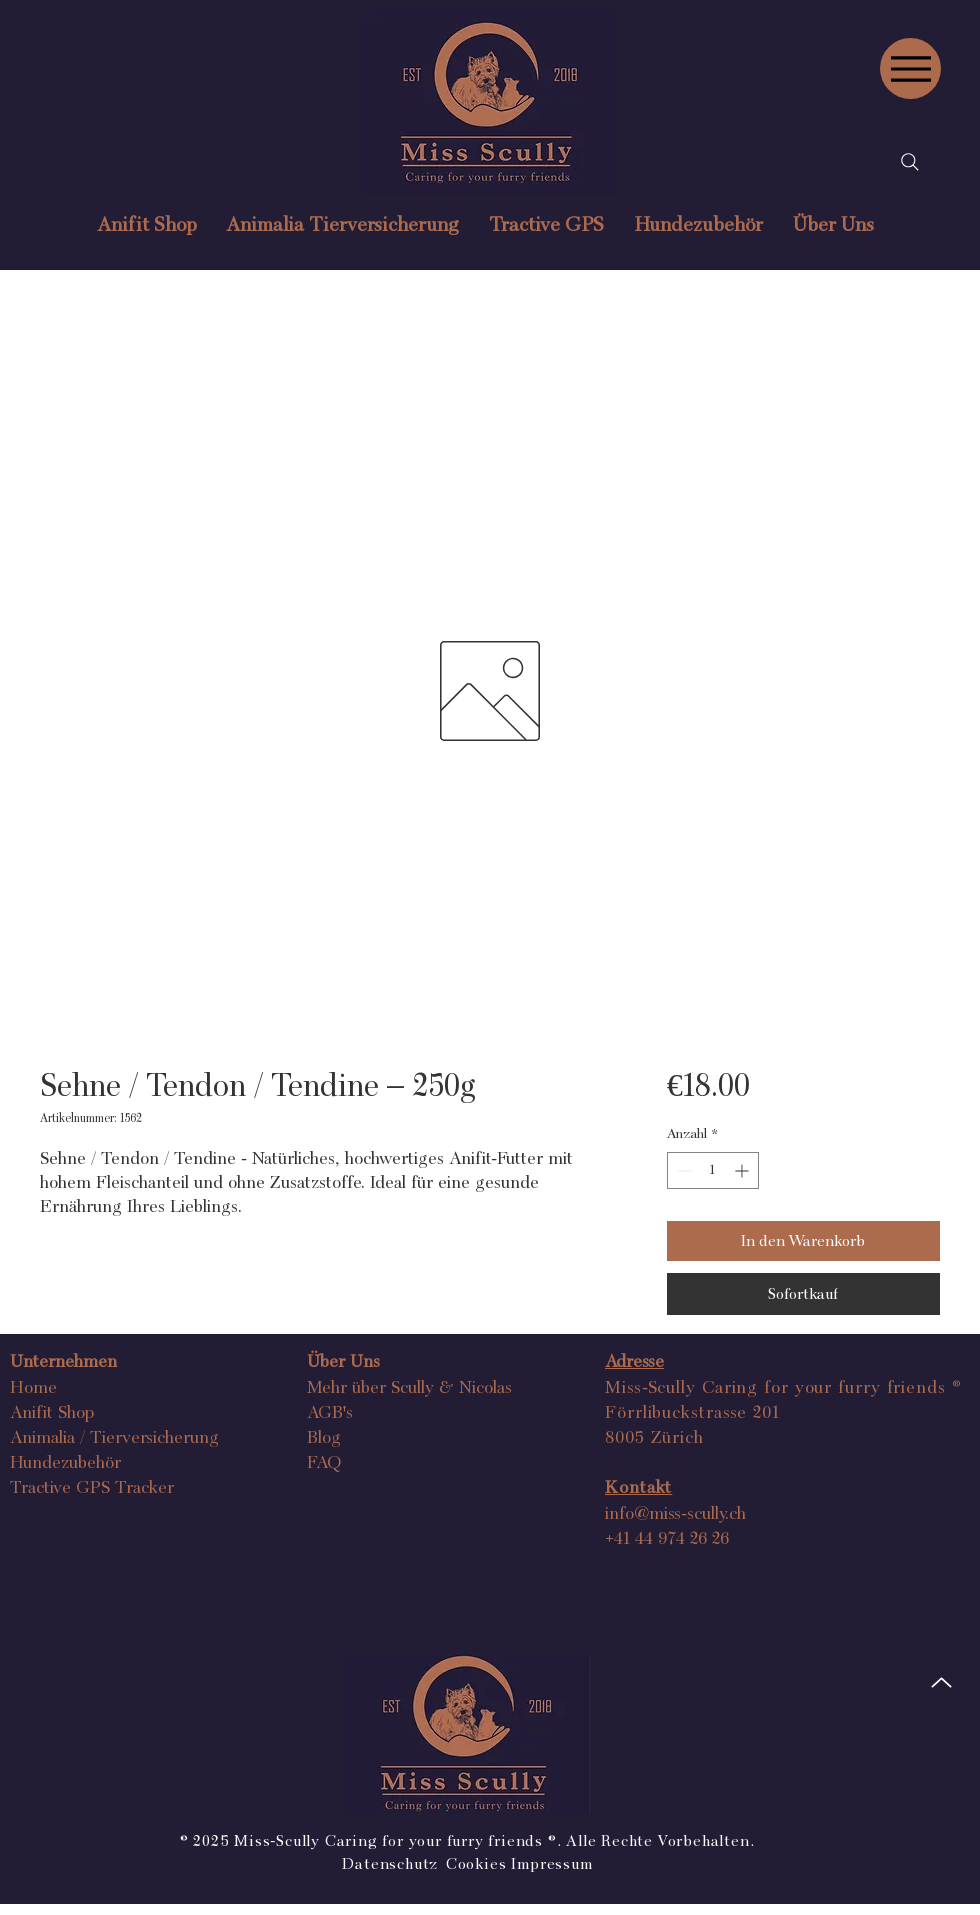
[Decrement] (682, 1170)
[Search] (910, 162)
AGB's (330, 1411)
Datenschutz (392, 1863)
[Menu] (910, 68)
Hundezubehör (65, 1461)
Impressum (551, 1863)
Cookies (476, 1863)
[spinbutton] (713, 1170)
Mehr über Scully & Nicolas (409, 1386)
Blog (324, 1436)
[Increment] (743, 1170)
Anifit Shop (52, 1411)
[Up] (941, 1682)
